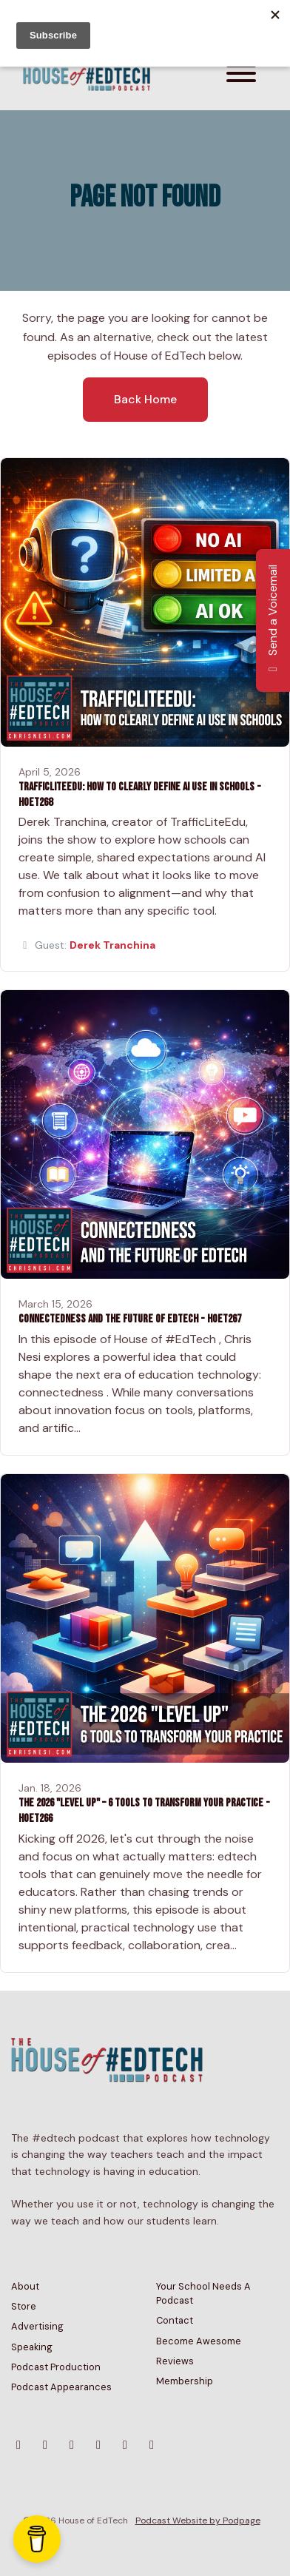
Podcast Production (56, 2367)
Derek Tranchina (112, 945)
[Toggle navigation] (241, 75)
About (25, 2286)
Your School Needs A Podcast (203, 2293)
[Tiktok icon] (125, 2445)
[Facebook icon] (98, 2445)
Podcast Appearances (61, 2387)
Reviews (175, 2361)
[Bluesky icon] (18, 2445)
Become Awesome (198, 2341)
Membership (184, 2381)
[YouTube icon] (71, 2445)
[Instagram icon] (45, 2445)
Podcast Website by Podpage (197, 2520)
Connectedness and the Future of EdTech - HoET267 (129, 1319)
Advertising (37, 2326)
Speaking (32, 2347)
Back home (145, 399)
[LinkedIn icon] (151, 2445)
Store (23, 2306)
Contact (174, 2320)
